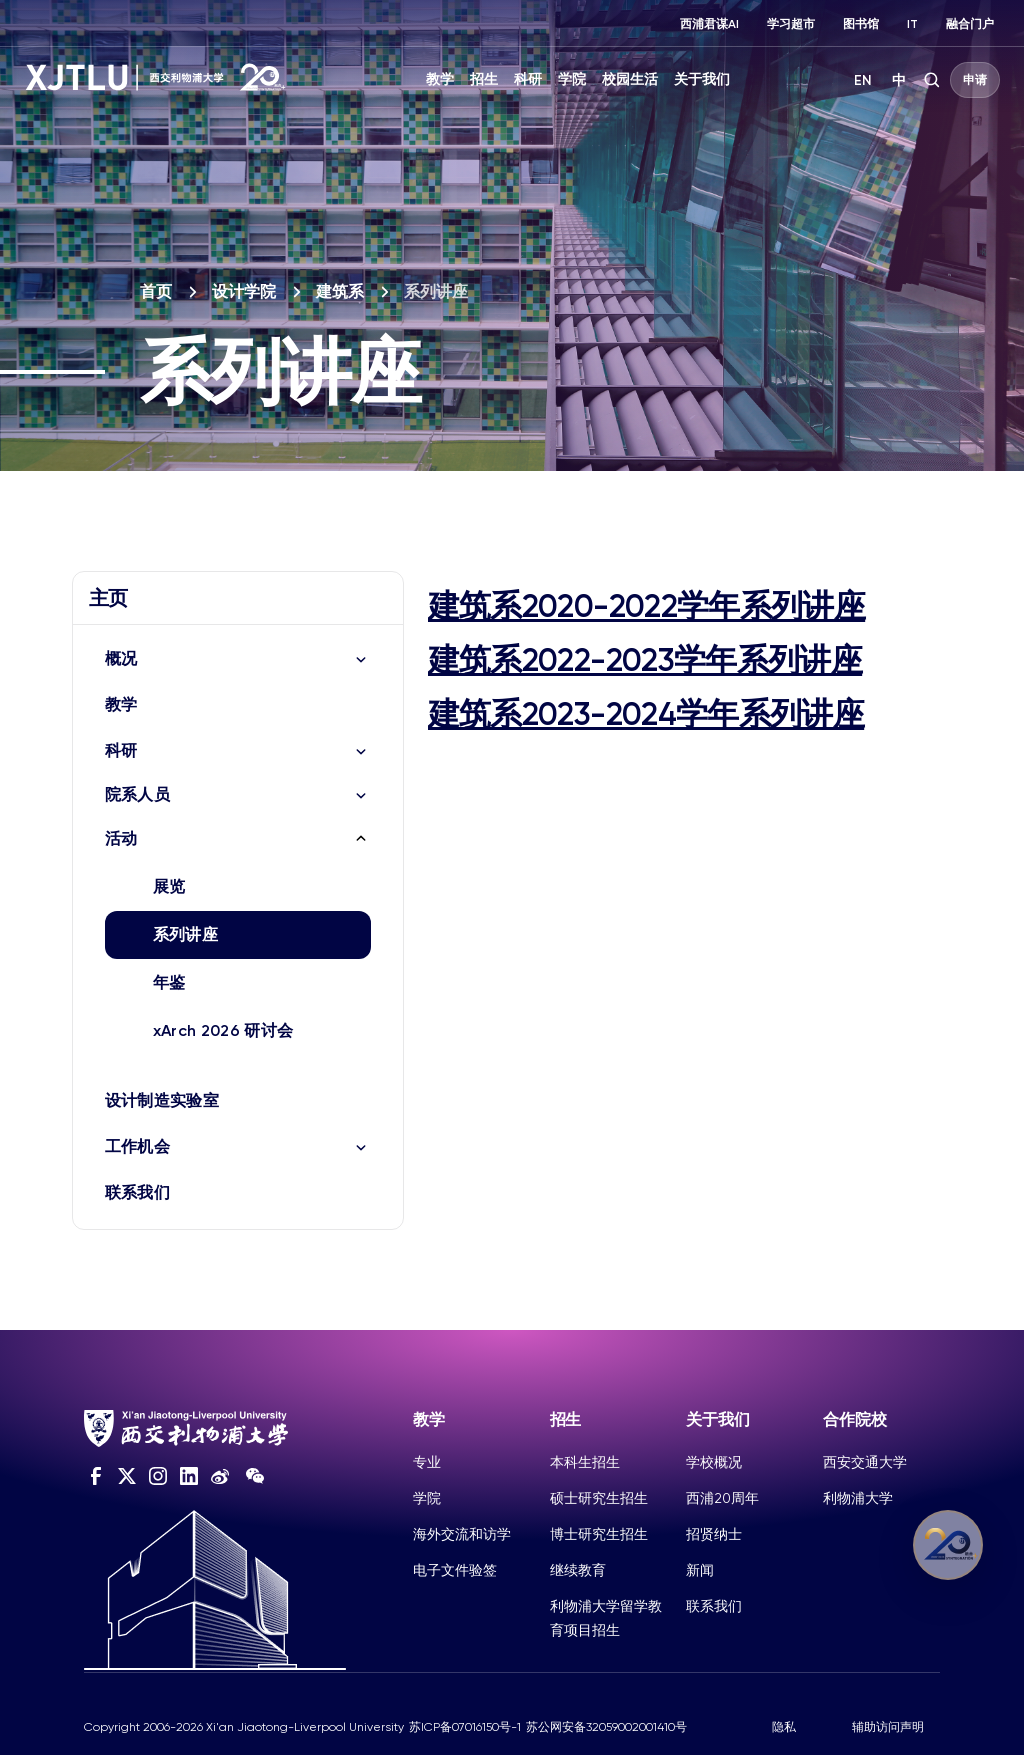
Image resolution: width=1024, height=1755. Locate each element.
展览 (169, 886)
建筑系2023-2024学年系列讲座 (646, 714)
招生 (484, 79)
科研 (528, 79)
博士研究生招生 (599, 1534)
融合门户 (970, 24)
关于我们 (702, 79)
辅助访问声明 (888, 1727)
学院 (572, 79)
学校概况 (714, 1462)
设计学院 (244, 291)
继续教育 (578, 1570)
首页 (156, 291)
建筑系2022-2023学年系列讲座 (645, 660)
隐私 (784, 1727)
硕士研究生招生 (599, 1498)
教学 (440, 79)
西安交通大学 (865, 1462)
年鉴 (169, 982)
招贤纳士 (714, 1534)
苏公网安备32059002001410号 (606, 1727)
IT (912, 24)
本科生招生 (585, 1462)
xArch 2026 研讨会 (223, 1030)
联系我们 (137, 1192)
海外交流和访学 (462, 1534)
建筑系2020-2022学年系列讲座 (646, 606)
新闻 (700, 1570)
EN (863, 80)
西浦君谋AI (709, 24)
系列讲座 (185, 934)
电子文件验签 (455, 1570)
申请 (975, 80)
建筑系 (340, 291)
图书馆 (861, 24)
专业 (427, 1462)
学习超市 (791, 24)
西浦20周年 (722, 1498)
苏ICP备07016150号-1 (465, 1727)
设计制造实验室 (162, 1100)
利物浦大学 (858, 1498)
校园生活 (630, 79)
